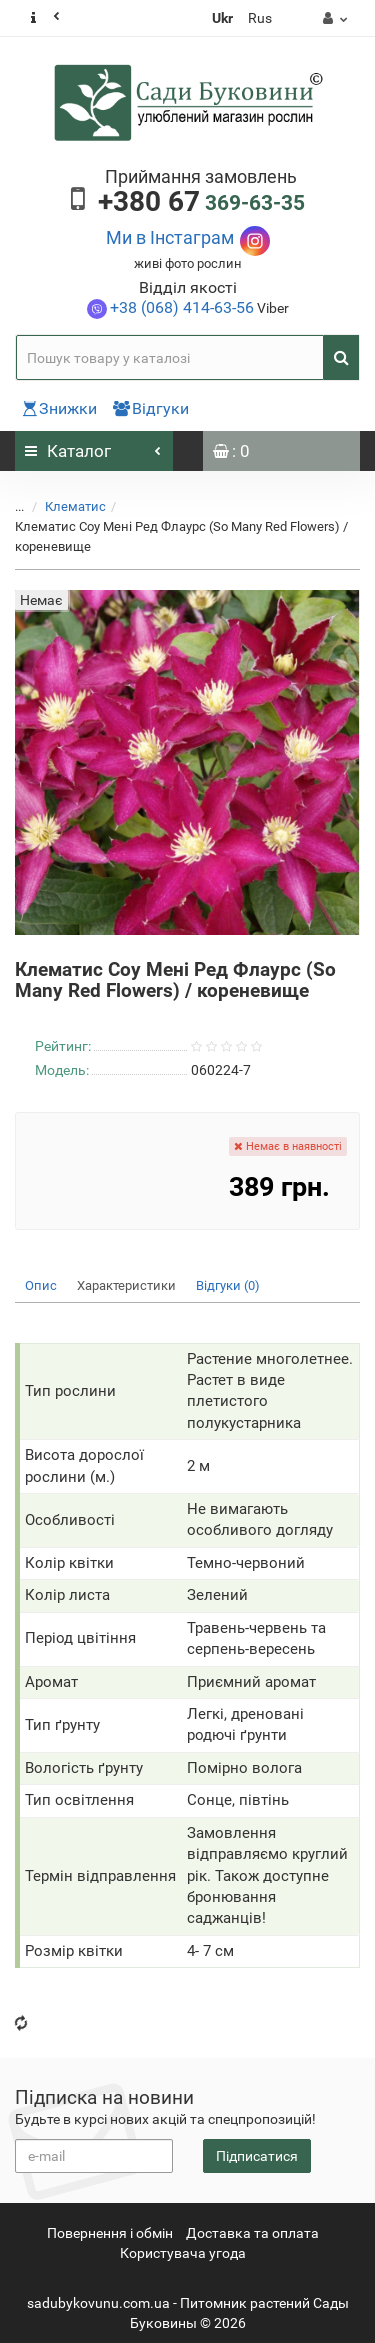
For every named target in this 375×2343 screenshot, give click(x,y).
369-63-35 (201, 203)
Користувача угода (183, 2253)
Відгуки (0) (228, 1285)
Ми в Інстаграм (170, 237)
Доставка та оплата (252, 2233)
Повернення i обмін (110, 2233)
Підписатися (257, 2156)
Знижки (60, 408)
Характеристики (126, 1285)
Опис (41, 1285)
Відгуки (151, 408)
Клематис (75, 506)
